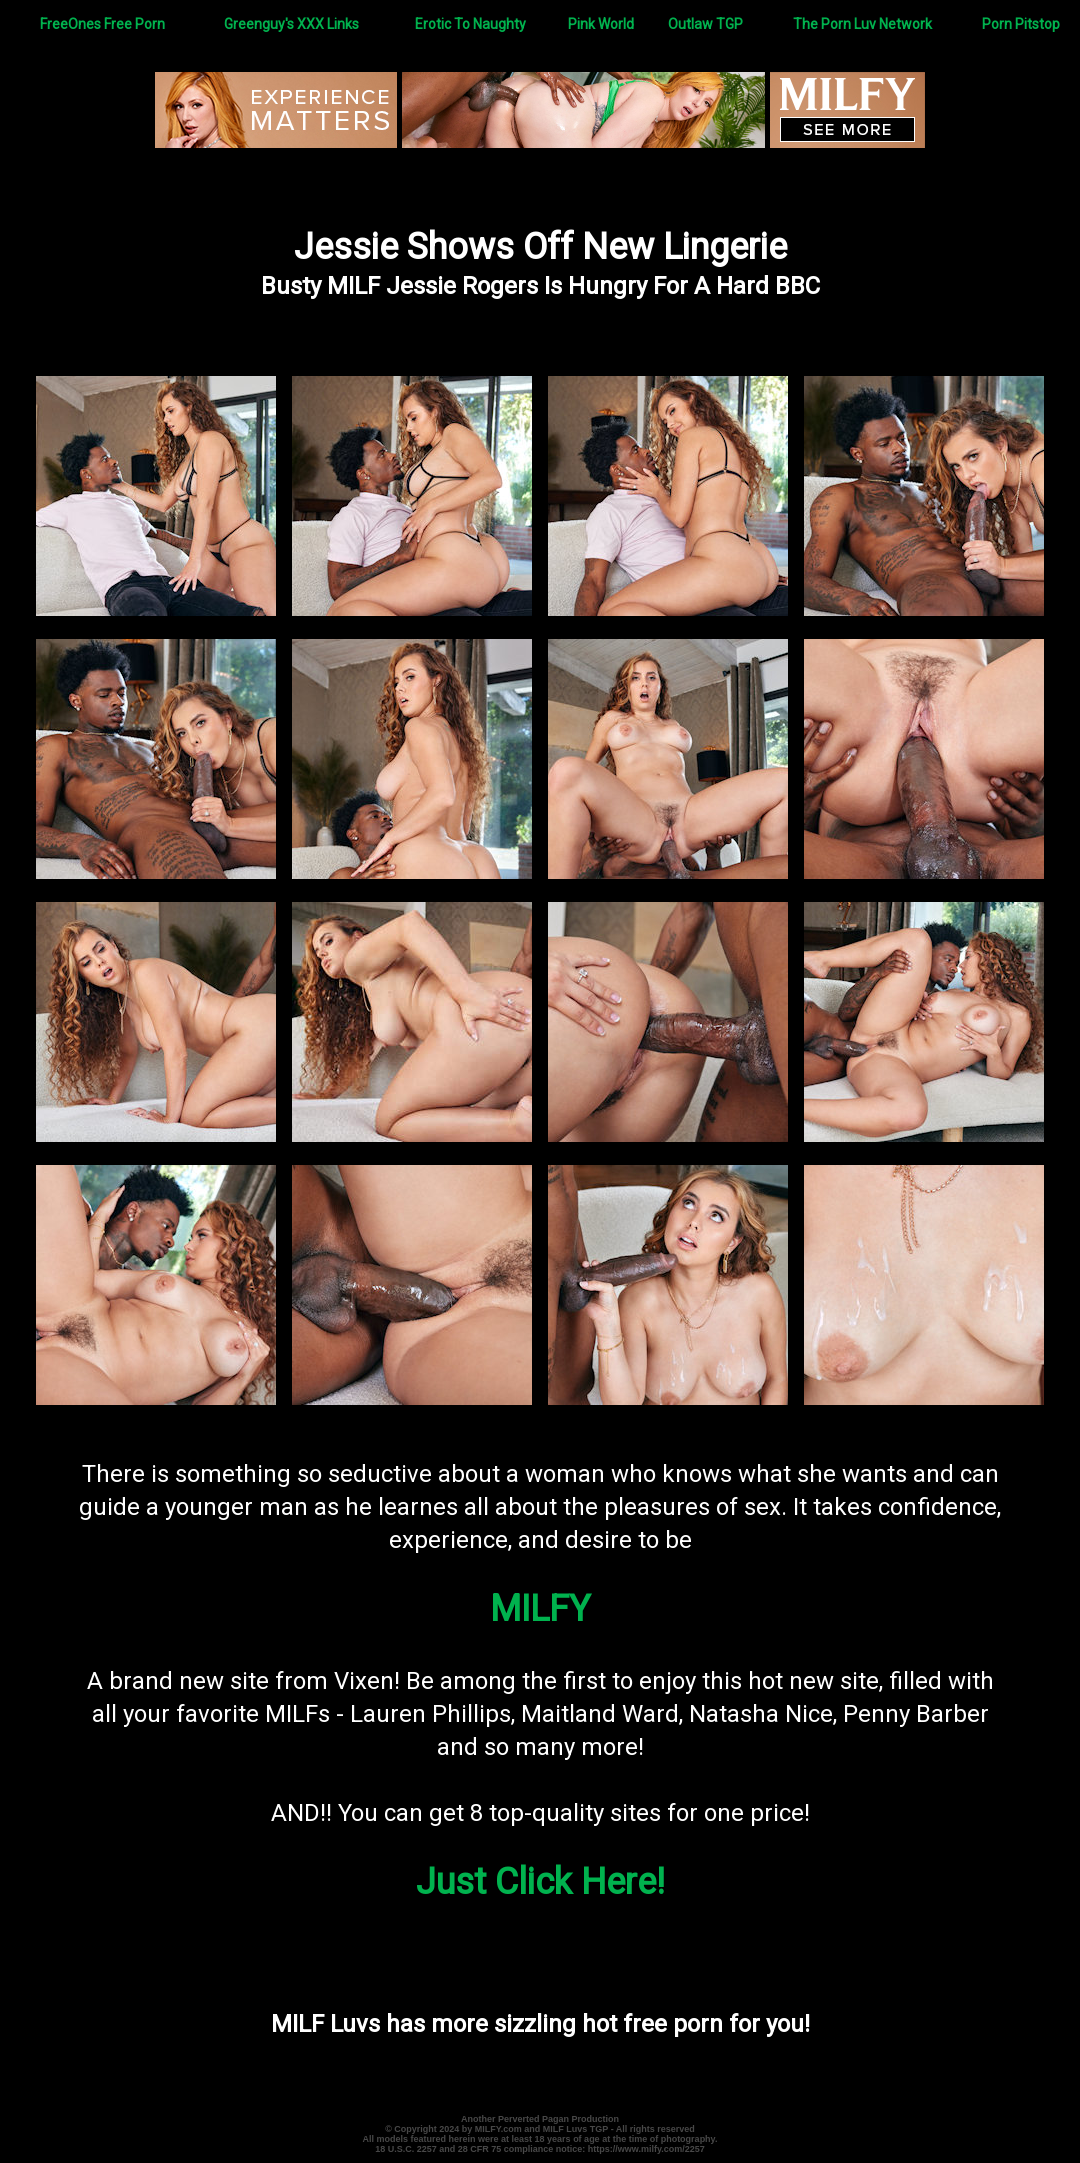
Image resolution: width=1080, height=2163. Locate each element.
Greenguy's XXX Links (291, 24)
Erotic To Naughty (470, 24)
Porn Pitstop (1021, 24)
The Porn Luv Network (862, 24)
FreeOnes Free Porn (102, 24)
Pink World (601, 24)
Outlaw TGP (705, 24)
